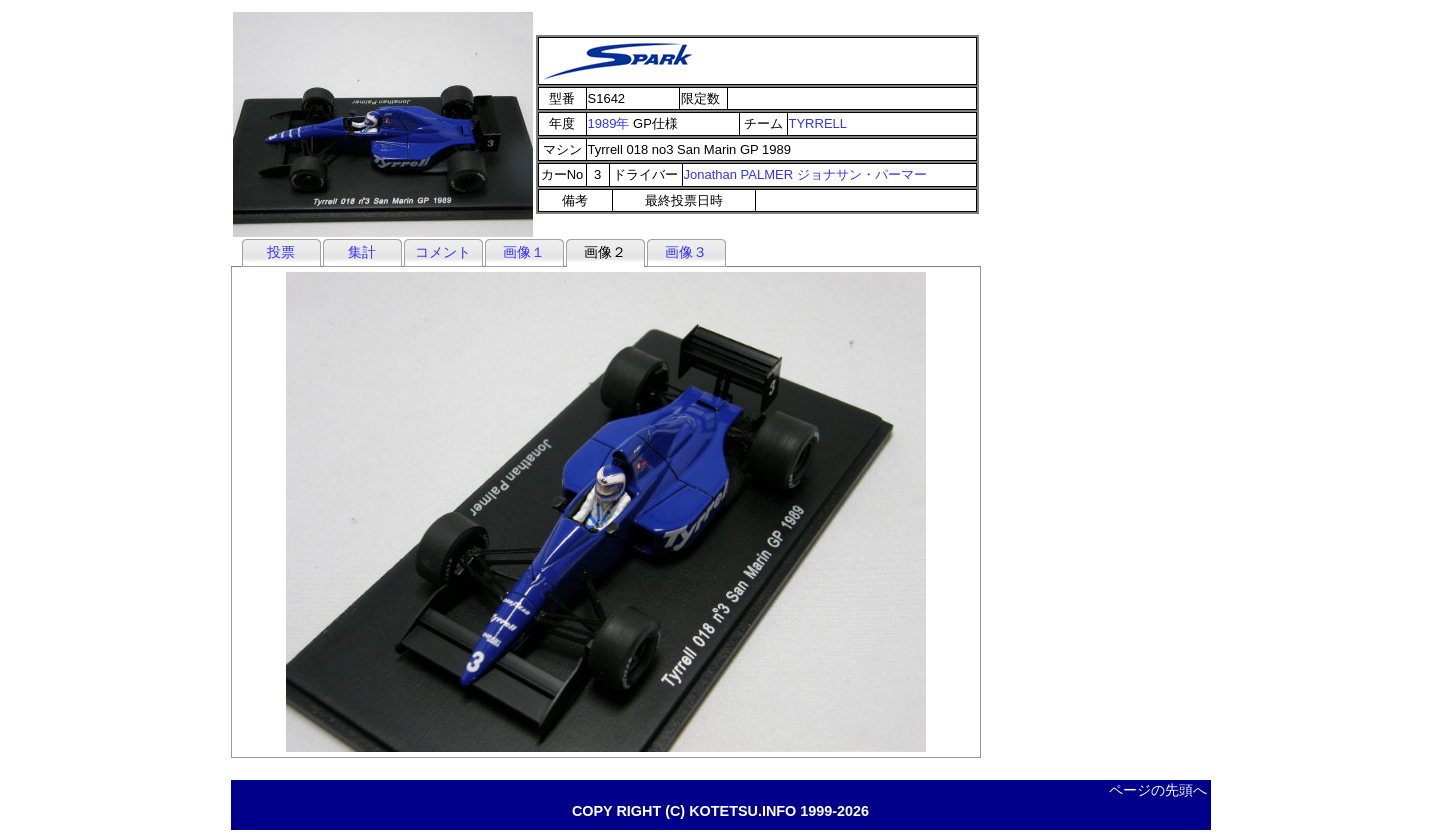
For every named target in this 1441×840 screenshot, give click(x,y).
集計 (362, 252)
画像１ (524, 252)
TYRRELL (818, 123)
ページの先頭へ (1158, 790)
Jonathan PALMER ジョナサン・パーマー (805, 174)
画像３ (686, 252)
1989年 (609, 123)
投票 (281, 252)
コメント (443, 252)
